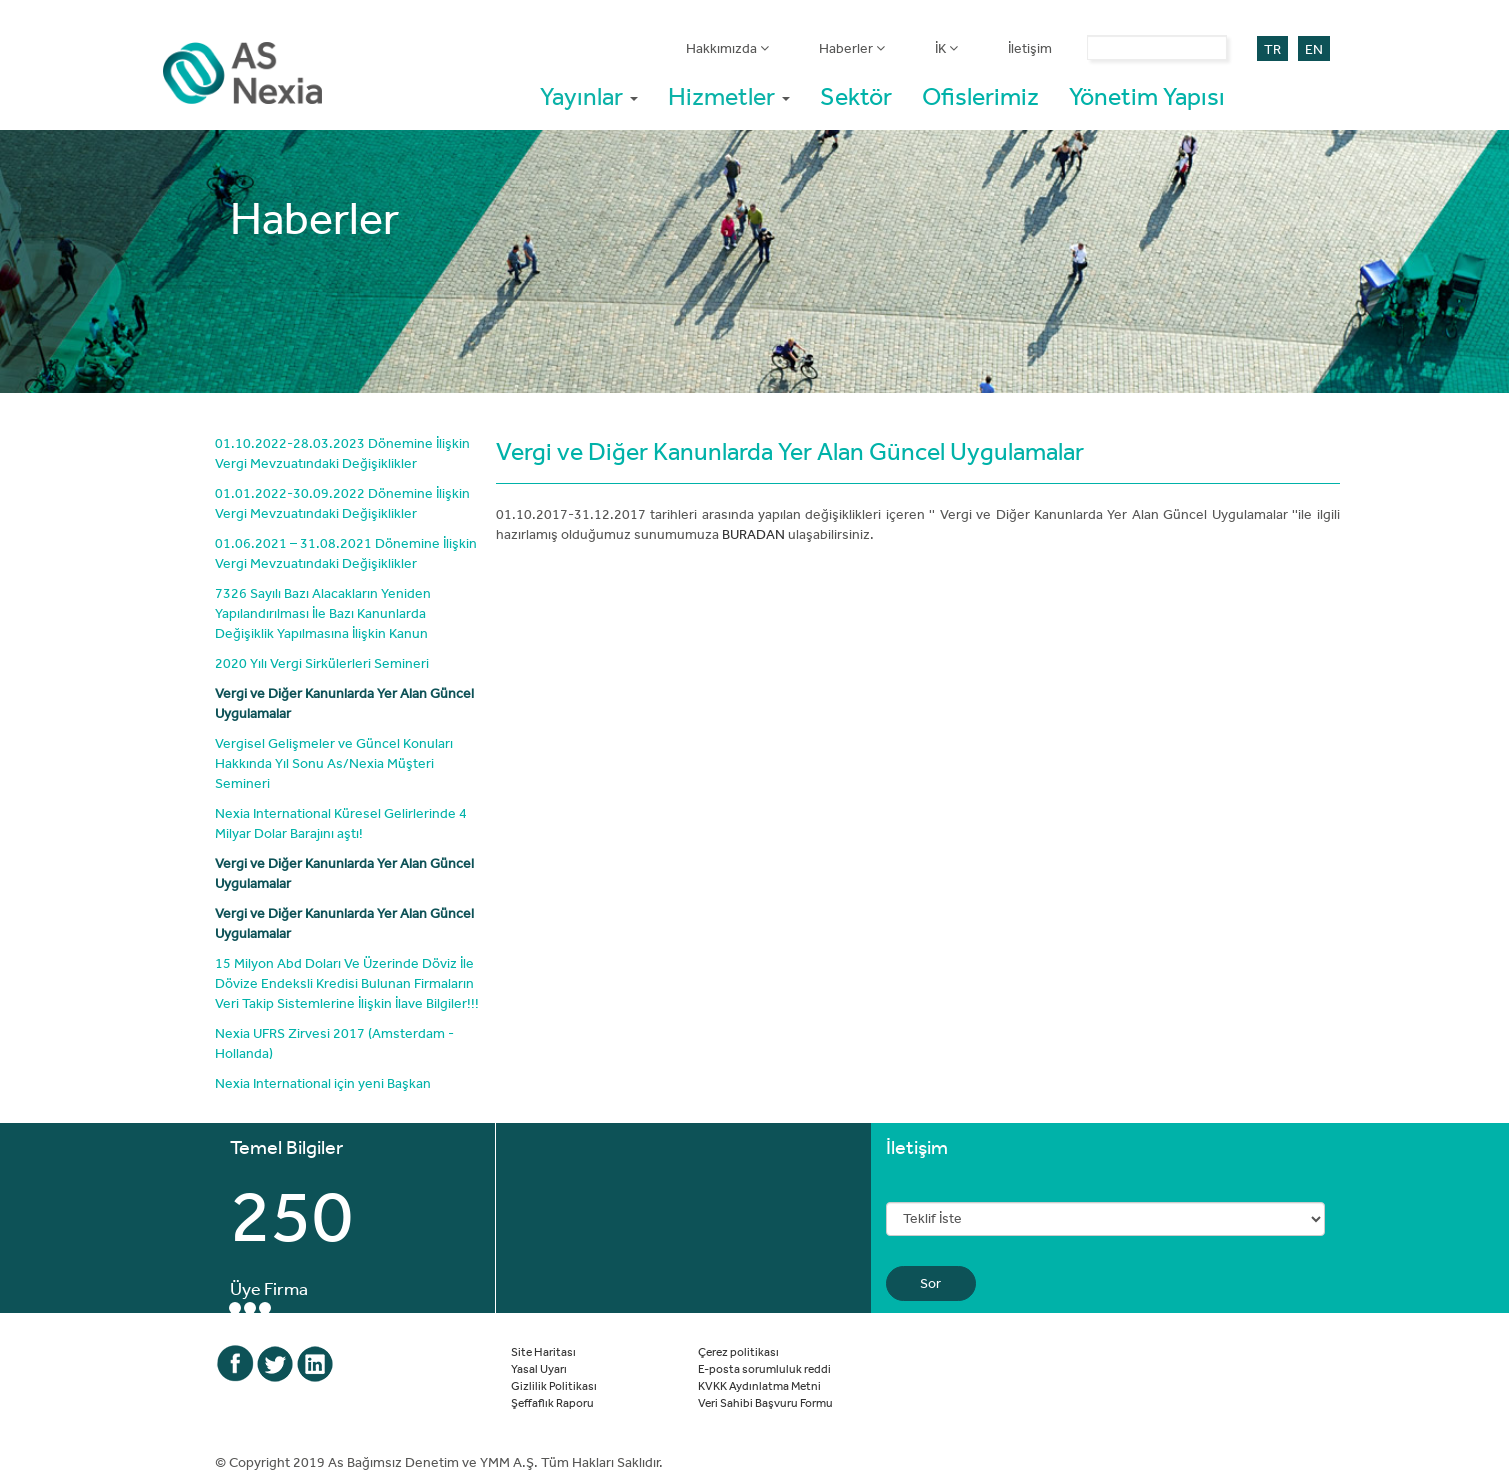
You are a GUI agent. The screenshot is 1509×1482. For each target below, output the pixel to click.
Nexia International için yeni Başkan (323, 1083)
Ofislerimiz (980, 95)
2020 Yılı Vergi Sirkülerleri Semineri (322, 663)
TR (1272, 49)
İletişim (1030, 48)
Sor (930, 1283)
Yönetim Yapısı (1147, 95)
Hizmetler (729, 95)
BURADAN (753, 534)
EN (1314, 49)
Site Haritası (543, 1351)
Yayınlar (589, 95)
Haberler (852, 48)
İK (946, 48)
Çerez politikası (738, 1351)
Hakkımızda (727, 48)
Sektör (856, 95)
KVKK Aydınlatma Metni (759, 1385)
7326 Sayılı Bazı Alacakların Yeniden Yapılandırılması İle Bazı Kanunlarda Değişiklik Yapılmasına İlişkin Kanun (323, 613)
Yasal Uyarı (539, 1368)
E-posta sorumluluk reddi (764, 1368)
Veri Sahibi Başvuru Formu (765, 1402)
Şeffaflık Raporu (552, 1402)
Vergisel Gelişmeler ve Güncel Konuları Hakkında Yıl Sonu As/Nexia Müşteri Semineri (334, 763)
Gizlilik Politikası (554, 1385)
